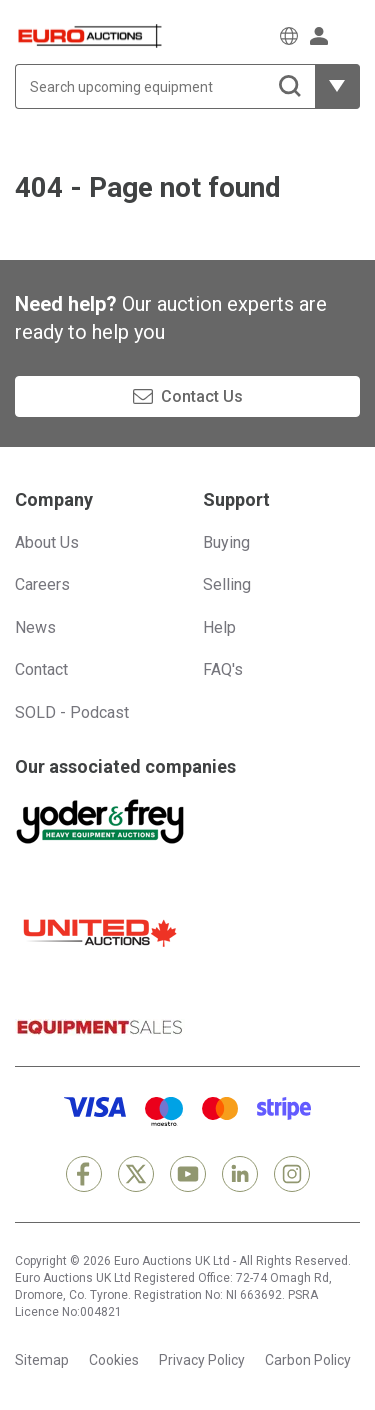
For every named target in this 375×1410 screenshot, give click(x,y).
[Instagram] (292, 1174)
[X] (136, 1174)
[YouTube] (188, 1174)
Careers (42, 584)
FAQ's (223, 669)
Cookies (114, 1360)
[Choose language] (289, 36)
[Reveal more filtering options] (337, 86)
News (35, 627)
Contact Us (202, 396)
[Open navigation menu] (350, 35)
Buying (226, 542)
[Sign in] (319, 36)
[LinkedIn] (240, 1174)
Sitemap (42, 1360)
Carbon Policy (308, 1360)
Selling (227, 584)
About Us (47, 542)
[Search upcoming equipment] (165, 86)
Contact (41, 669)
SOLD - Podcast (72, 712)
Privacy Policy (202, 1360)
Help (219, 627)
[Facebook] (84, 1174)
